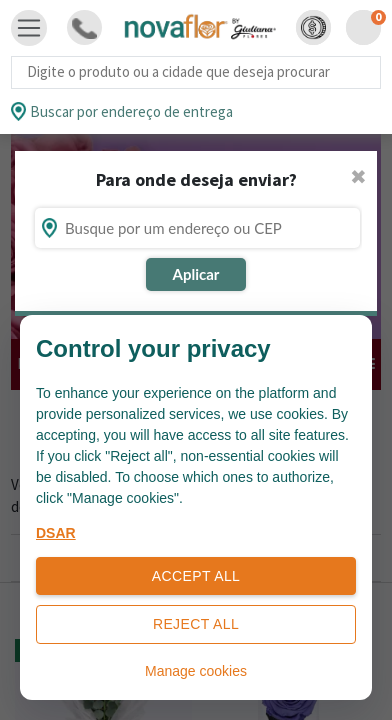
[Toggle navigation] (29, 28)
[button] (313, 27)
